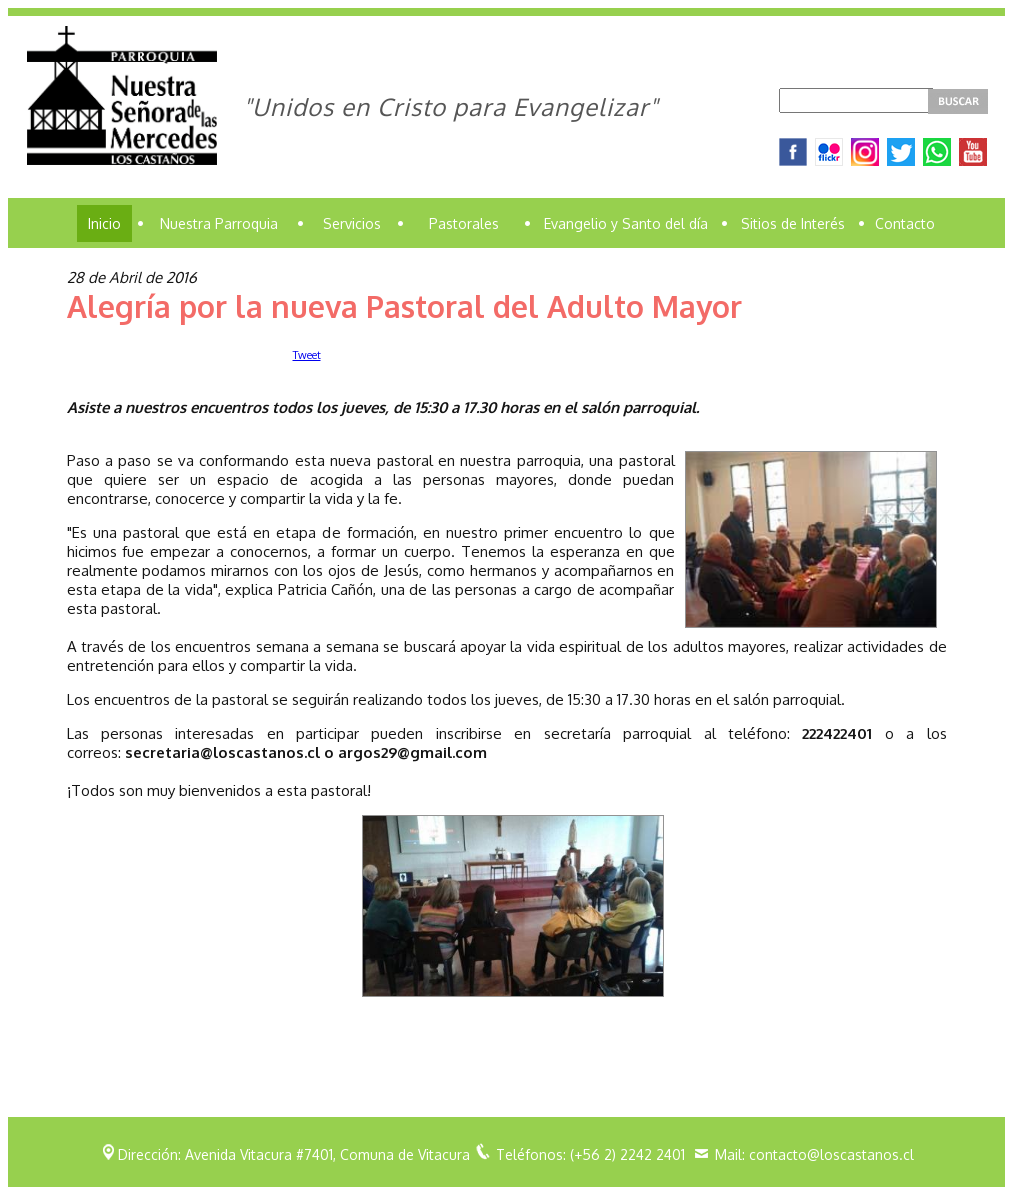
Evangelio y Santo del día (626, 223)
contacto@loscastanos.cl (831, 1154)
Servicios (352, 223)
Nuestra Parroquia (219, 223)
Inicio (104, 223)
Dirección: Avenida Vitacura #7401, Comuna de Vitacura (294, 1154)
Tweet (307, 355)
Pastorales (464, 223)
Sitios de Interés (793, 223)
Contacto (905, 223)
